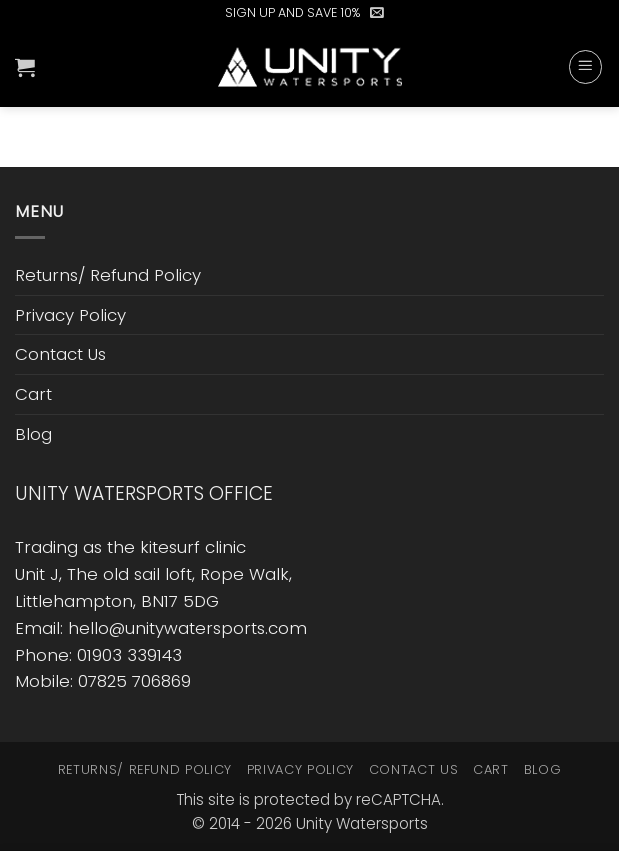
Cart (33, 394)
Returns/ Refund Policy (108, 275)
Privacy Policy (70, 315)
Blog (33, 434)
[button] (377, 13)
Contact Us (60, 354)
